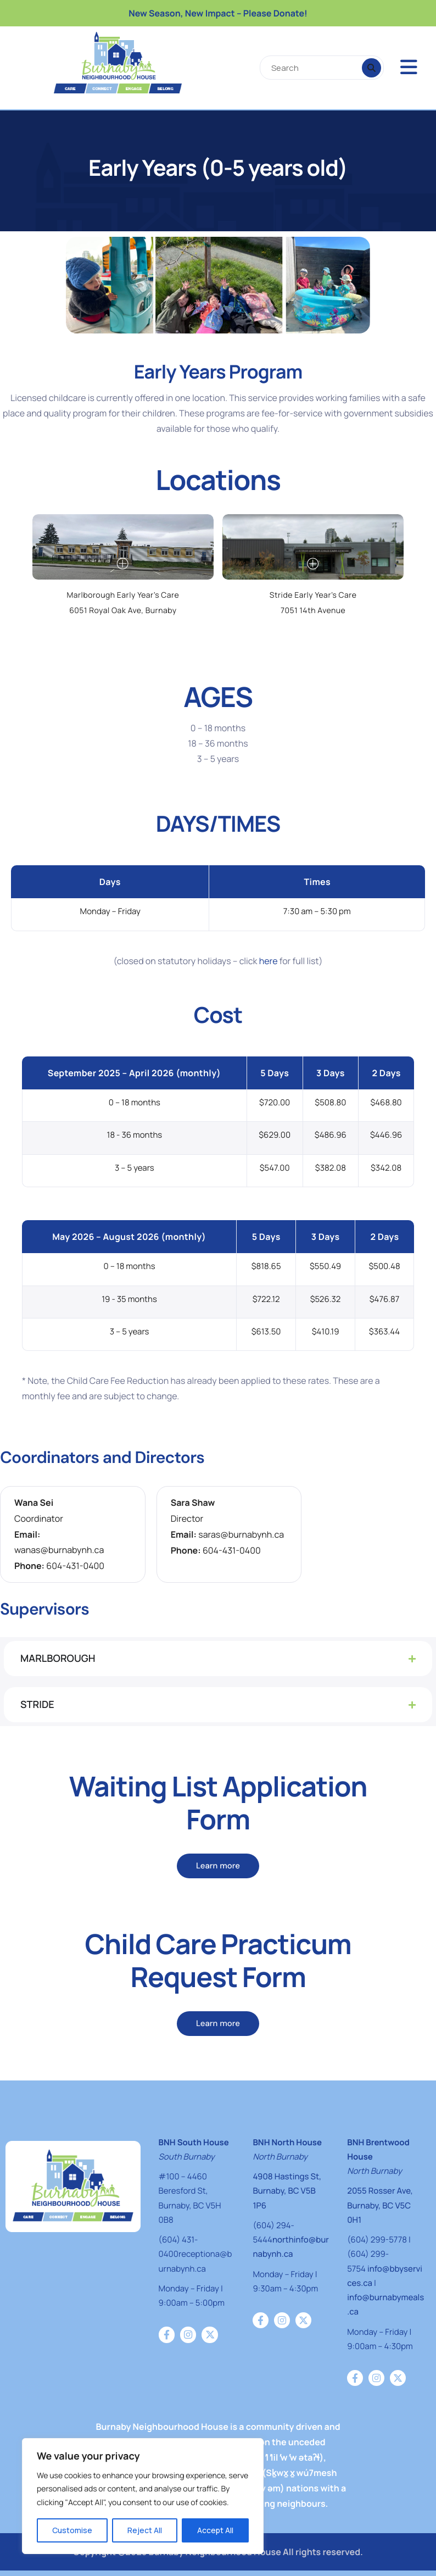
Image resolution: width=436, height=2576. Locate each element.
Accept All (215, 2530)
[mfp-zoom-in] (123, 564)
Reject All (144, 2530)
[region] (143, 2496)
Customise (72, 2530)
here (268, 961)
